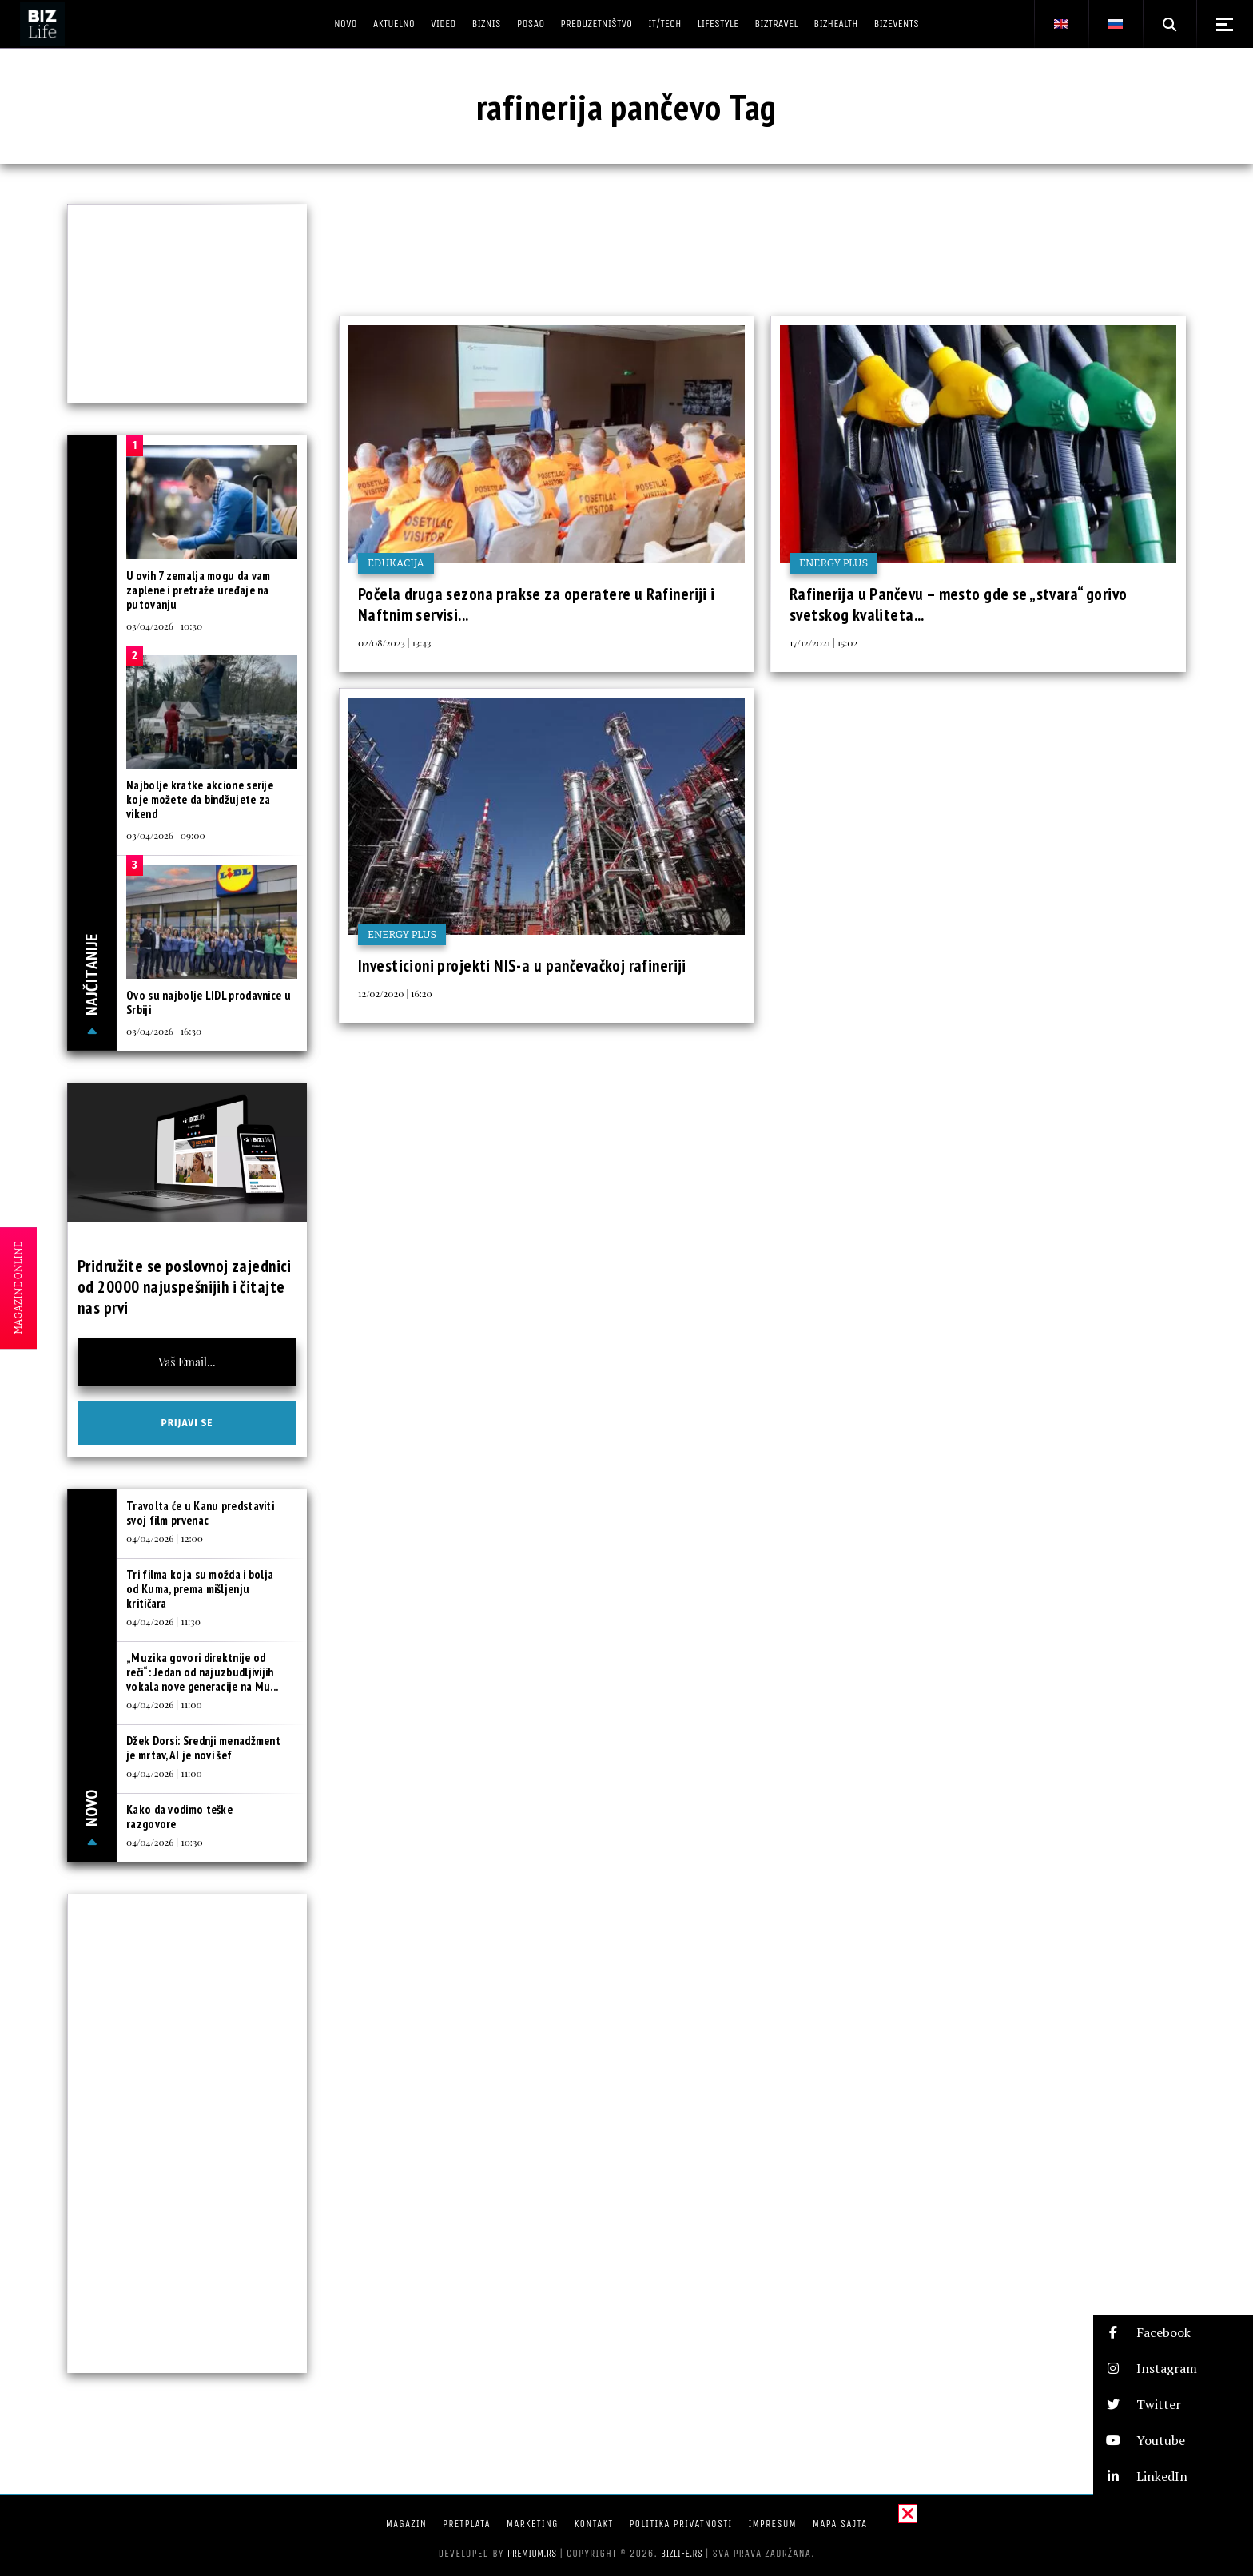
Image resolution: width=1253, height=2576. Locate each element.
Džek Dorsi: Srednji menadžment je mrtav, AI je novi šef (203, 1748)
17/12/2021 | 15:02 (823, 642)
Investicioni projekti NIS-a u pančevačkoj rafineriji (522, 965)
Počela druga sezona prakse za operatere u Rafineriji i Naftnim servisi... (536, 604)
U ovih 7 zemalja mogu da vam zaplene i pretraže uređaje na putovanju (198, 590)
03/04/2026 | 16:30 (163, 1030)
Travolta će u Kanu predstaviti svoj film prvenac (200, 1513)
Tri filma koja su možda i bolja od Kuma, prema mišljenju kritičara (199, 1589)
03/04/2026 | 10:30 (164, 625)
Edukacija (396, 563)
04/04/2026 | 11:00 (164, 1704)
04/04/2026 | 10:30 (164, 1841)
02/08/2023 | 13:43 (394, 642)
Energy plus (833, 563)
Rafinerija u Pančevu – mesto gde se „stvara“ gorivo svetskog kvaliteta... (958, 604)
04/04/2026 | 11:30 (163, 1621)
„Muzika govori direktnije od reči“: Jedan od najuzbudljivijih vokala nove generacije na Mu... (202, 1672)
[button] (1173, 2333)
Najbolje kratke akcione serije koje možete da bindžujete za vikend (199, 799)
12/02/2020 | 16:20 (395, 993)
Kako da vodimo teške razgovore (179, 1816)
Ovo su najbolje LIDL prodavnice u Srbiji (208, 1002)
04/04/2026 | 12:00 (164, 1538)
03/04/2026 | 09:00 (165, 835)
